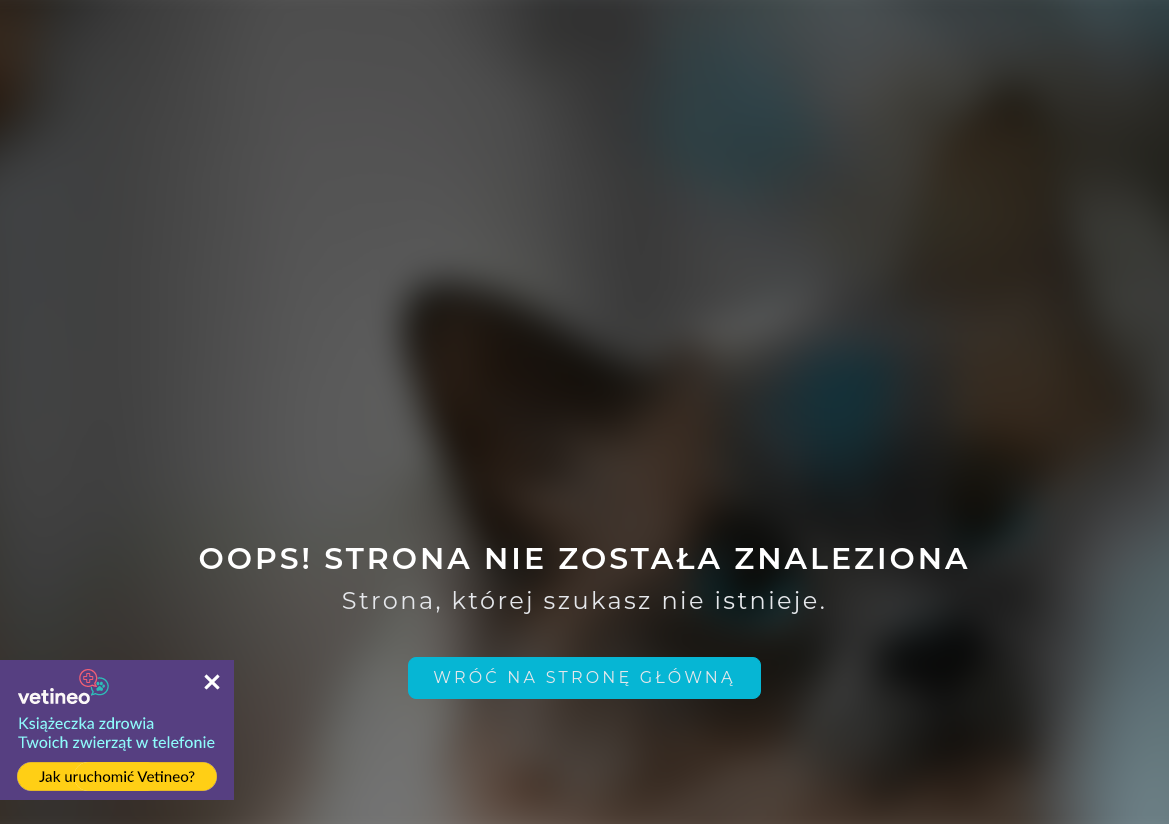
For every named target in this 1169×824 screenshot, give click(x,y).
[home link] (584, 678)
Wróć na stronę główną (584, 677)
